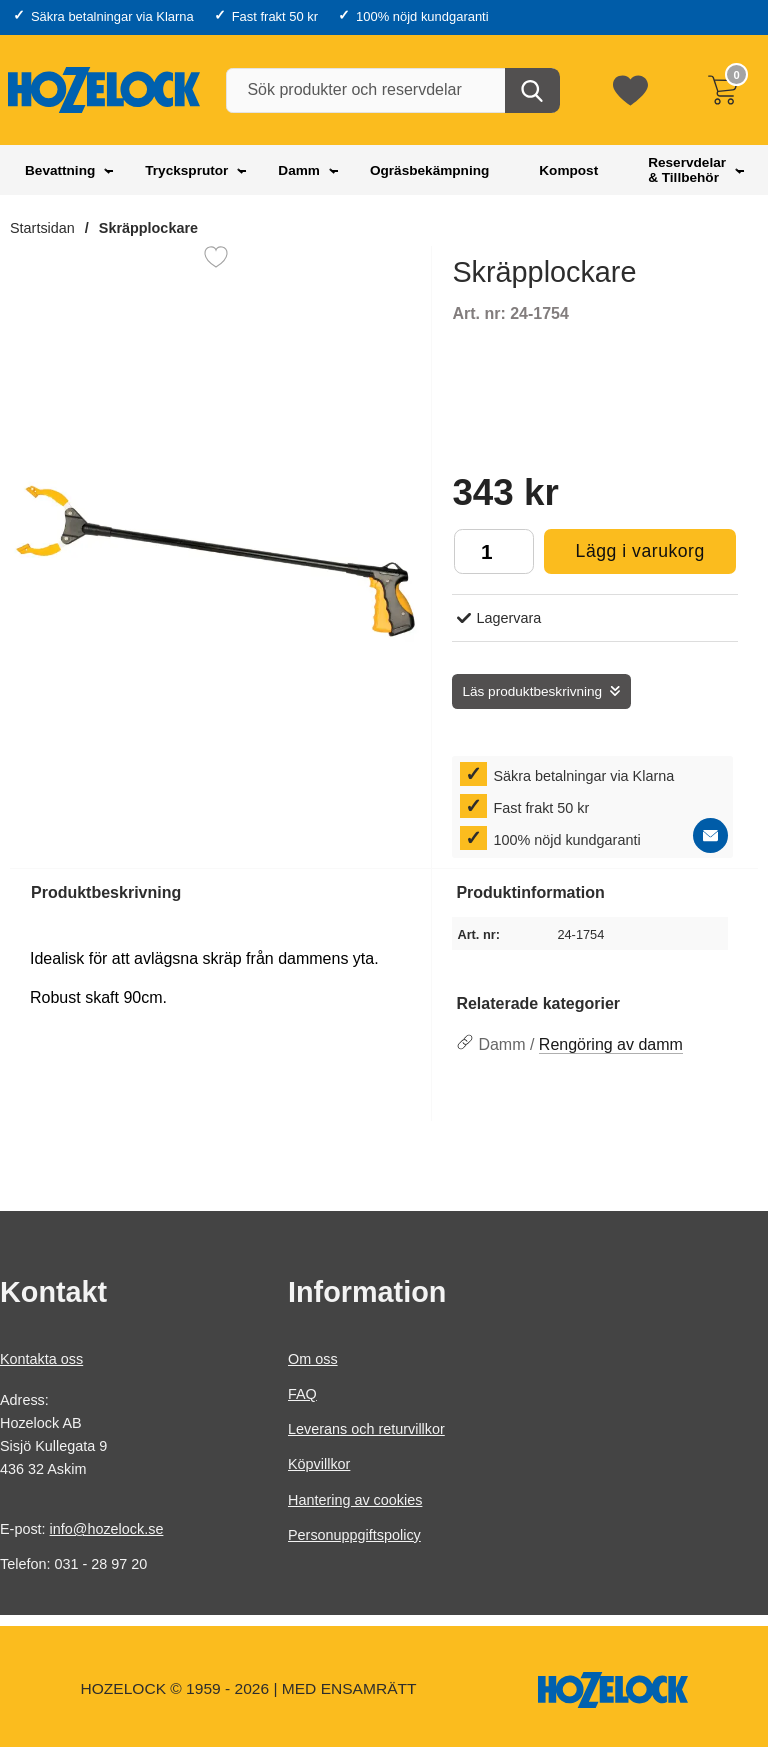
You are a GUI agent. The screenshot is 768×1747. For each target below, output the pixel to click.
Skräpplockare (148, 228)
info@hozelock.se (107, 1529)
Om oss (313, 1359)
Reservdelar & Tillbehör (687, 170)
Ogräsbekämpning (429, 170)
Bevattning (60, 170)
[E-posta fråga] (710, 835)
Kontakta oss (41, 1359)
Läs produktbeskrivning (532, 691)
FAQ (302, 1394)
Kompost (568, 170)
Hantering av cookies (355, 1499)
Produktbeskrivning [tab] (106, 892)
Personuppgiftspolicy (354, 1535)
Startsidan (42, 228)
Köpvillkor (319, 1464)
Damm (299, 170)
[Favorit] (216, 257)
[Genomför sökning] (532, 90)
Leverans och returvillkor (366, 1429)
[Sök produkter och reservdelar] (391, 90)
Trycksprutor (186, 170)
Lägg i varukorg (624, 556)
